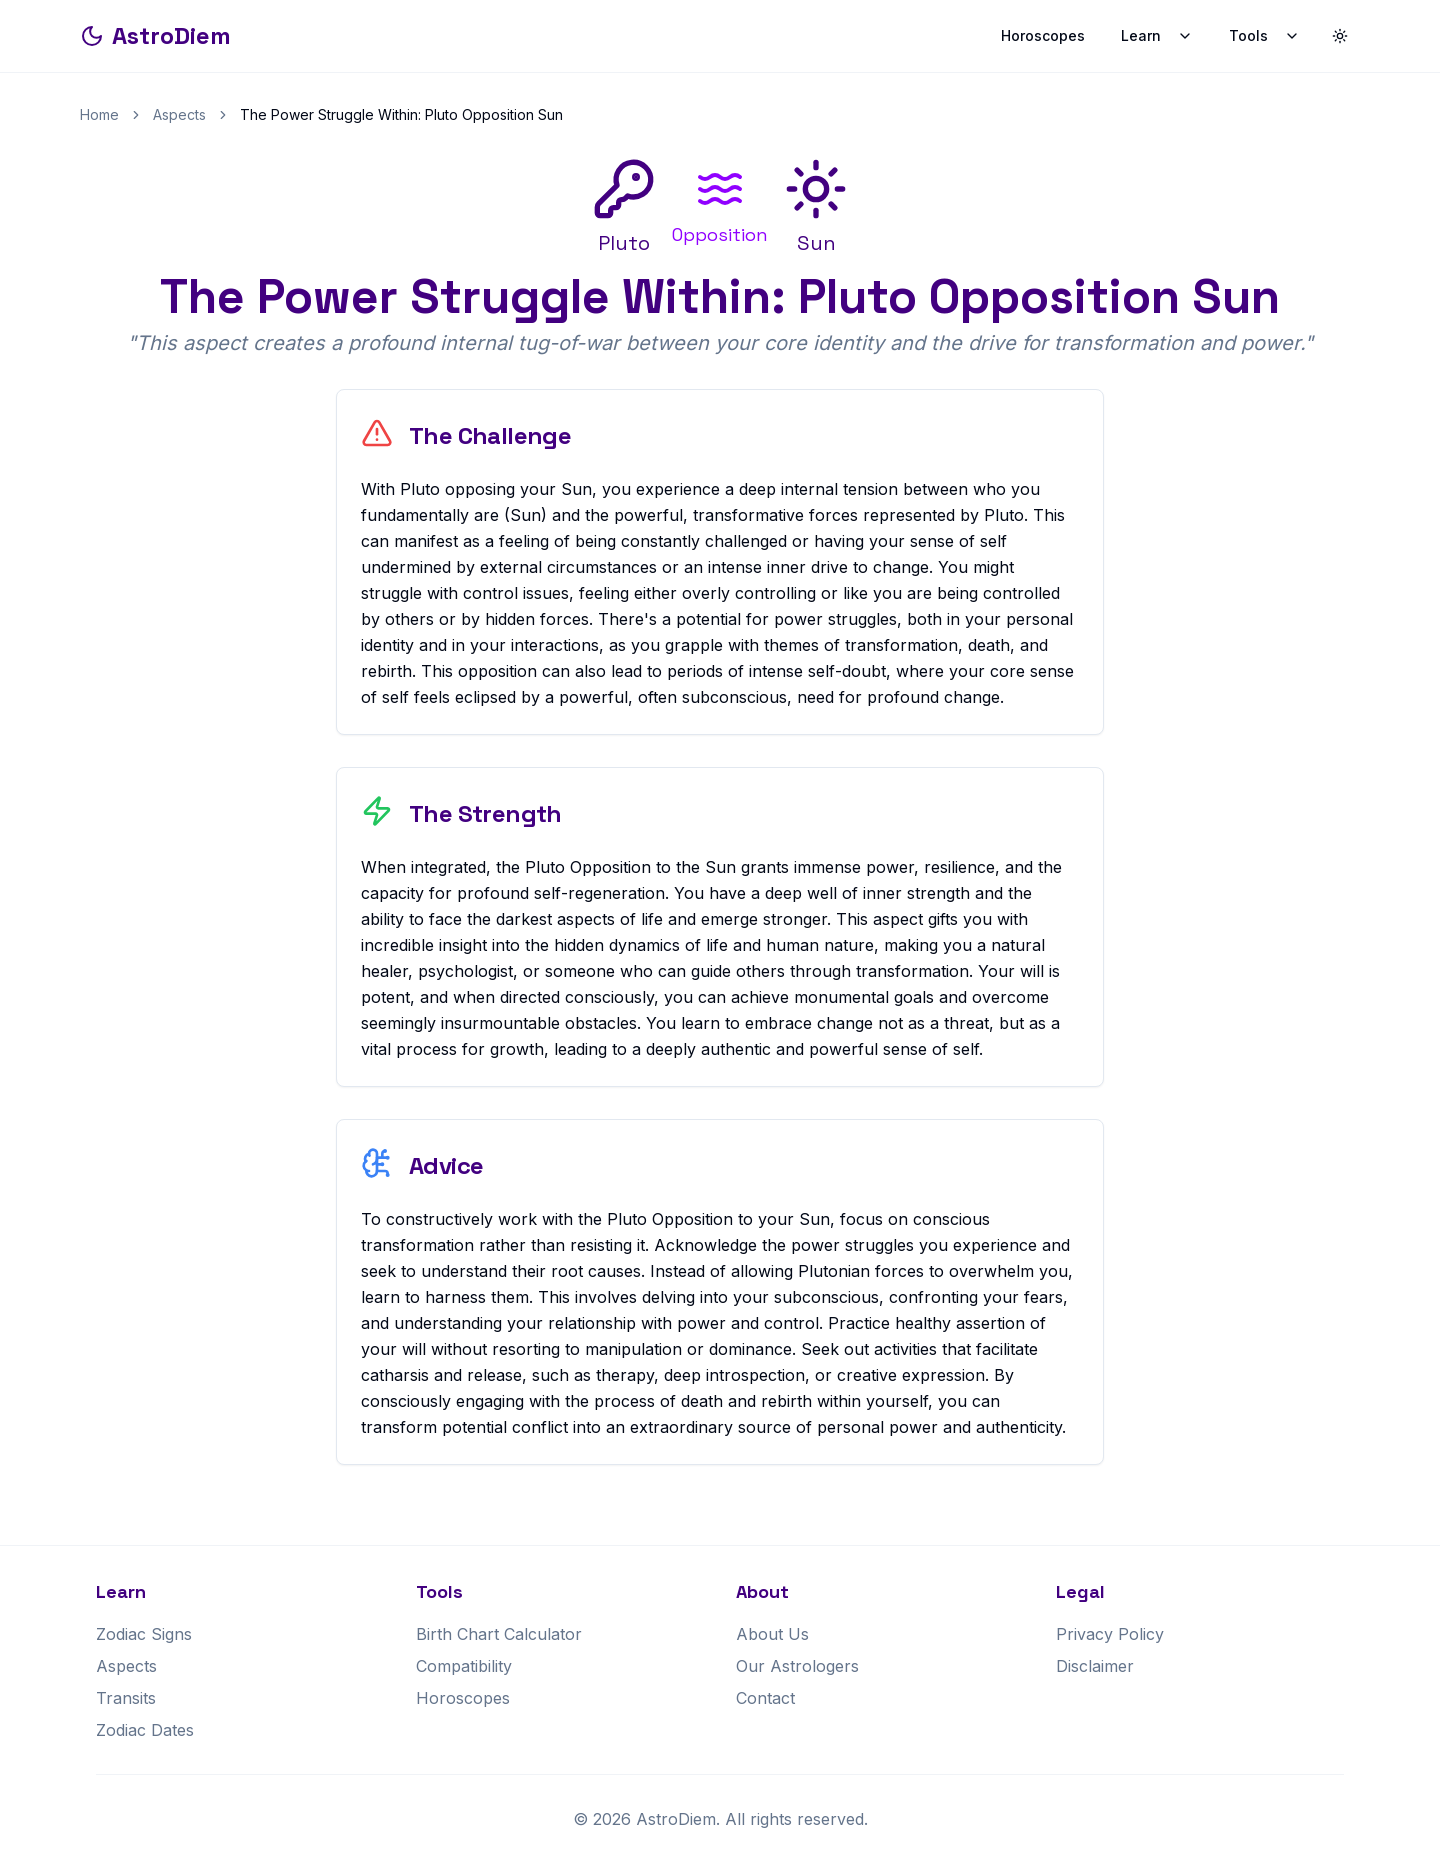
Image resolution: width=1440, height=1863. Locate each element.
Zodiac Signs (144, 1634)
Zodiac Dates (145, 1730)
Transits (126, 1698)
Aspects (179, 114)
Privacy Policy (1110, 1634)
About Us (772, 1634)
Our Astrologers (797, 1666)
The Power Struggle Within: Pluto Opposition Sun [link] (401, 114)
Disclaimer (1095, 1666)
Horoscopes (1043, 35)
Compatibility (464, 1666)
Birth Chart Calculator (499, 1634)
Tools (1264, 35)
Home (99, 114)
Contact (765, 1698)
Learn (1157, 35)
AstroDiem (155, 35)
